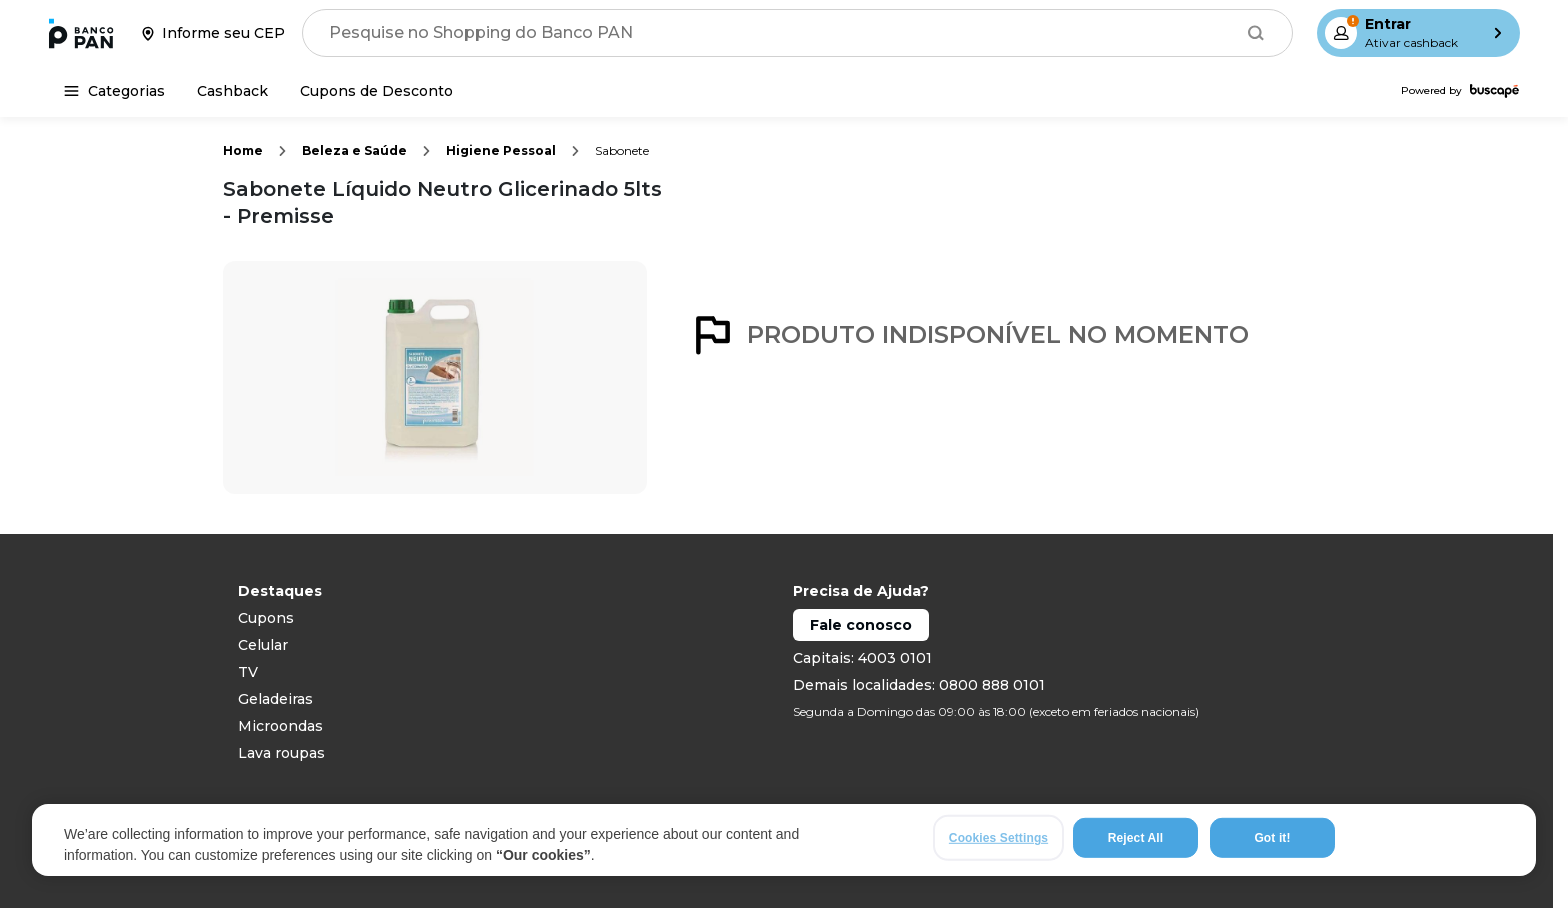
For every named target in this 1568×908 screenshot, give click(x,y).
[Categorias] (114, 91)
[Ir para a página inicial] (81, 33)
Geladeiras (275, 699)
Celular (263, 645)
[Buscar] (1256, 33)
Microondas (280, 726)
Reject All (1135, 839)
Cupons (266, 618)
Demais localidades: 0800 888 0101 (919, 685)
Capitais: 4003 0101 (862, 658)
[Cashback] (232, 91)
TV (248, 672)
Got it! (1272, 839)
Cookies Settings (998, 839)
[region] (784, 841)
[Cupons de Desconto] (376, 91)
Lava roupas (281, 753)
